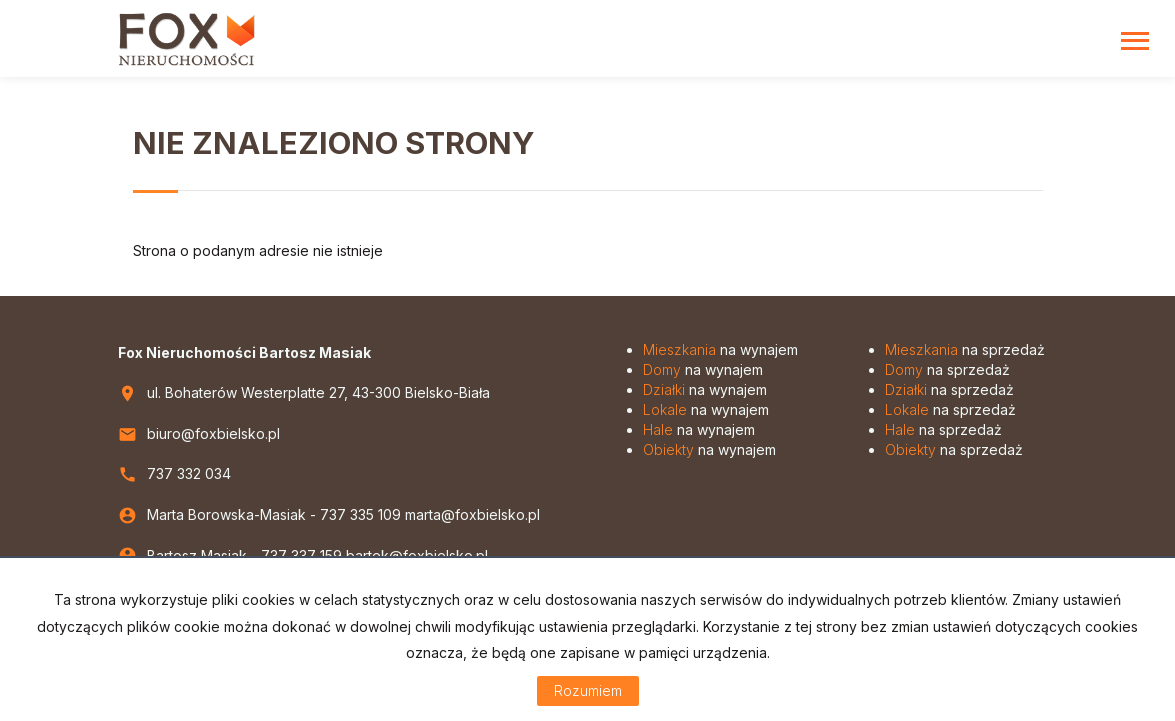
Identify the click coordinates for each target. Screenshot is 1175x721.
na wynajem (720, 349)
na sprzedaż (965, 349)
